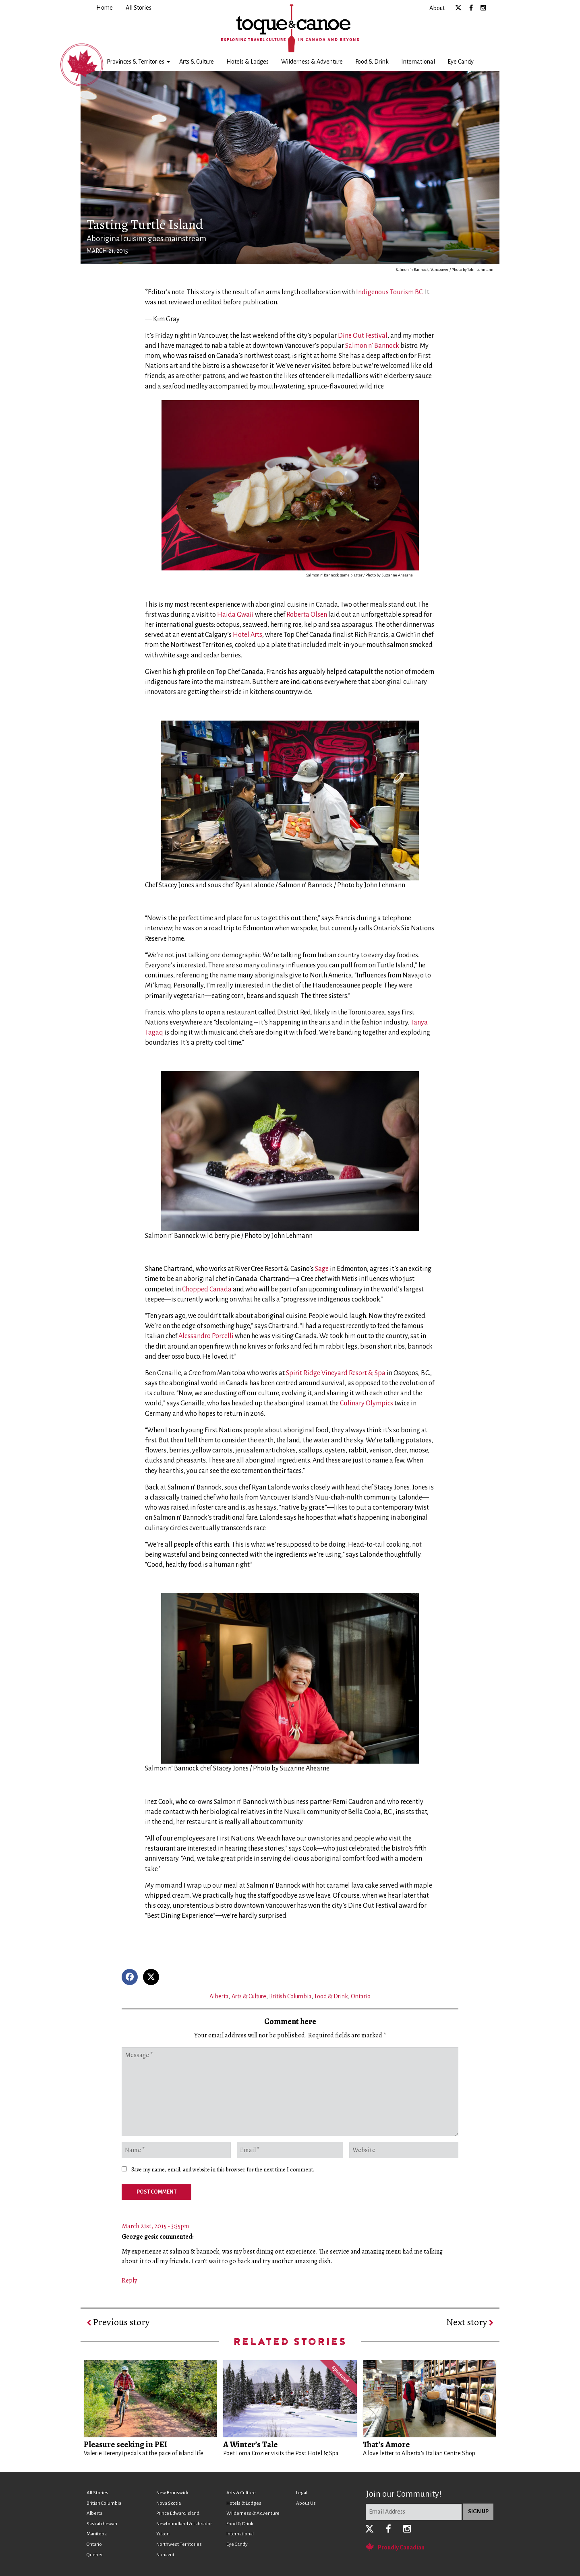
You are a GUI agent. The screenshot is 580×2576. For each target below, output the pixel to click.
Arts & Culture (196, 61)
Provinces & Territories (135, 61)
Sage (322, 1269)
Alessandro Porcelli (206, 1336)
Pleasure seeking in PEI (125, 2444)
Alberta (219, 1996)
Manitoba (97, 2534)
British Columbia (290, 1996)
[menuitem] (104, 7)
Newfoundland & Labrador (184, 2523)
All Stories (97, 2492)
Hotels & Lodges (247, 61)
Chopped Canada (207, 1289)
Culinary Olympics (366, 1403)
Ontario (361, 1996)
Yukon (163, 2534)
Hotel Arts (247, 634)
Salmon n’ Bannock (372, 345)
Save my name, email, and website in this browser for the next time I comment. (222, 2169)
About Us (306, 2503)
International (418, 61)
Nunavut (165, 2554)
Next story (469, 2322)
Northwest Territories (179, 2544)
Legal (301, 2492)
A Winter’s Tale (250, 2444)
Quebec (95, 2554)
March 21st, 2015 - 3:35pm (155, 2226)
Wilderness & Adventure (312, 61)
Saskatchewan (102, 2523)
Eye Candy (460, 61)
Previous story (118, 2322)
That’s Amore (386, 2444)
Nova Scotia (168, 2503)
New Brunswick (172, 2492)
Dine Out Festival (362, 335)
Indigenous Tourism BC (389, 292)
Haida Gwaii (235, 614)
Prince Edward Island (177, 2513)
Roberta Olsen (306, 614)
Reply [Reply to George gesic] (129, 2280)
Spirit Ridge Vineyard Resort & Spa (335, 1373)
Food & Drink (372, 61)
